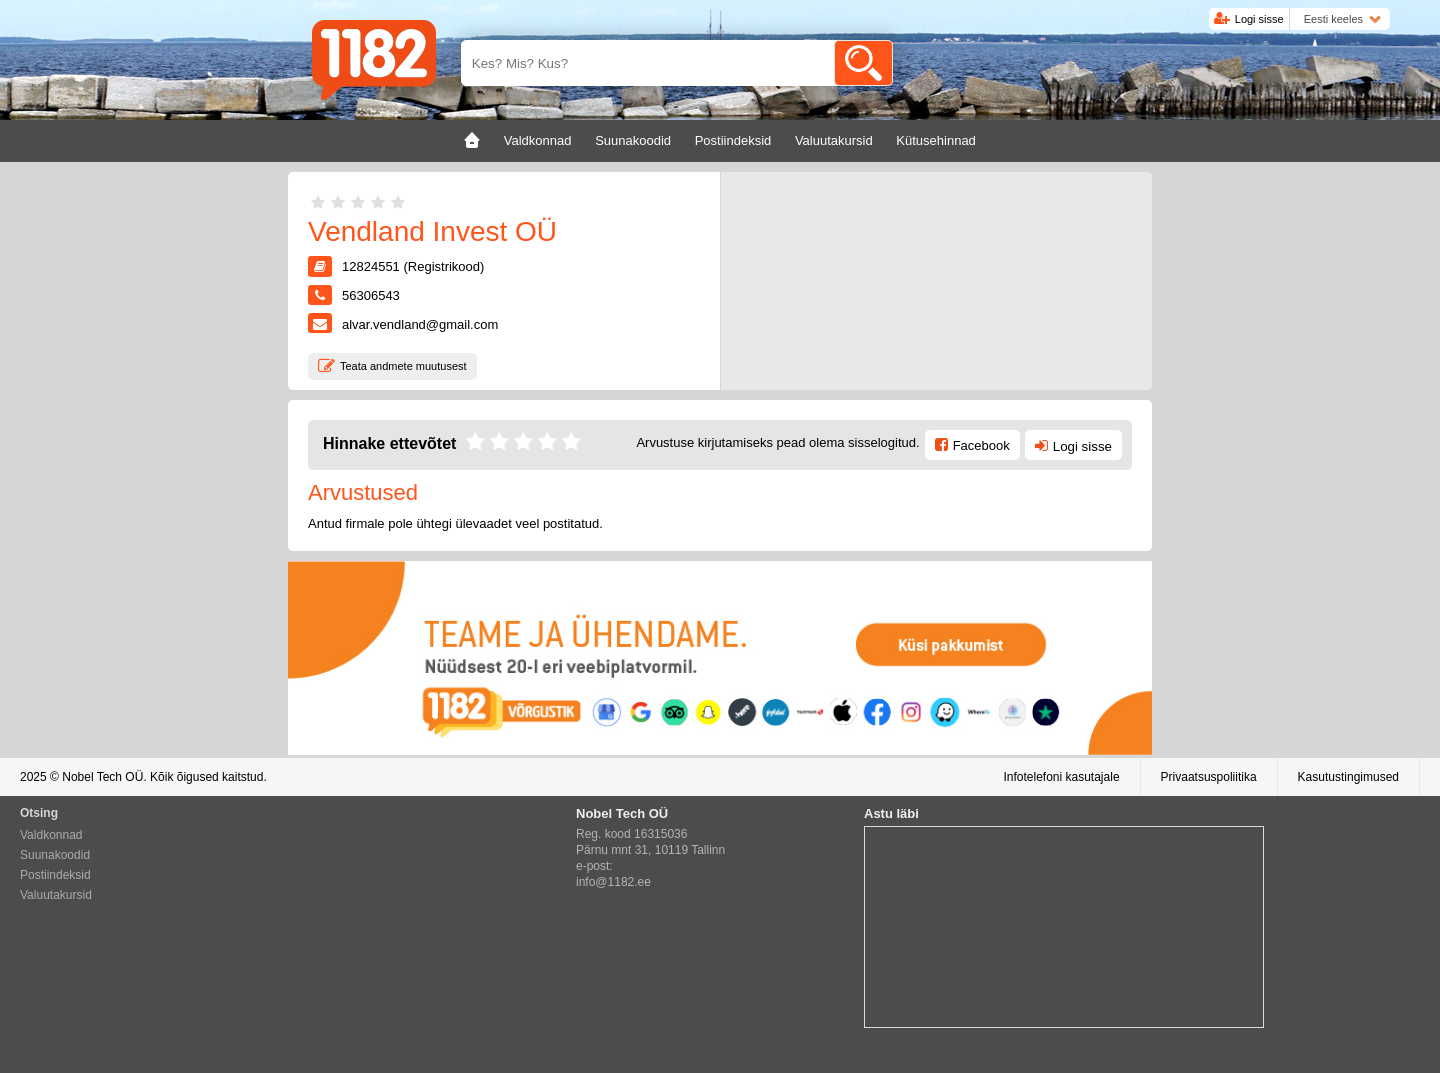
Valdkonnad (51, 835)
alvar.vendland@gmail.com (420, 324)
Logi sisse (1259, 19)
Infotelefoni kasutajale (1061, 777)
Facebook (981, 445)
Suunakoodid (55, 855)
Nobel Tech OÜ (102, 777)
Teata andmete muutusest (403, 366)
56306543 (371, 295)
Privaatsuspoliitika (1209, 777)
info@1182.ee (613, 882)
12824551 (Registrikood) (413, 266)
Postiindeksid (55, 875)
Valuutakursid (56, 895)
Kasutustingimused (1348, 777)
